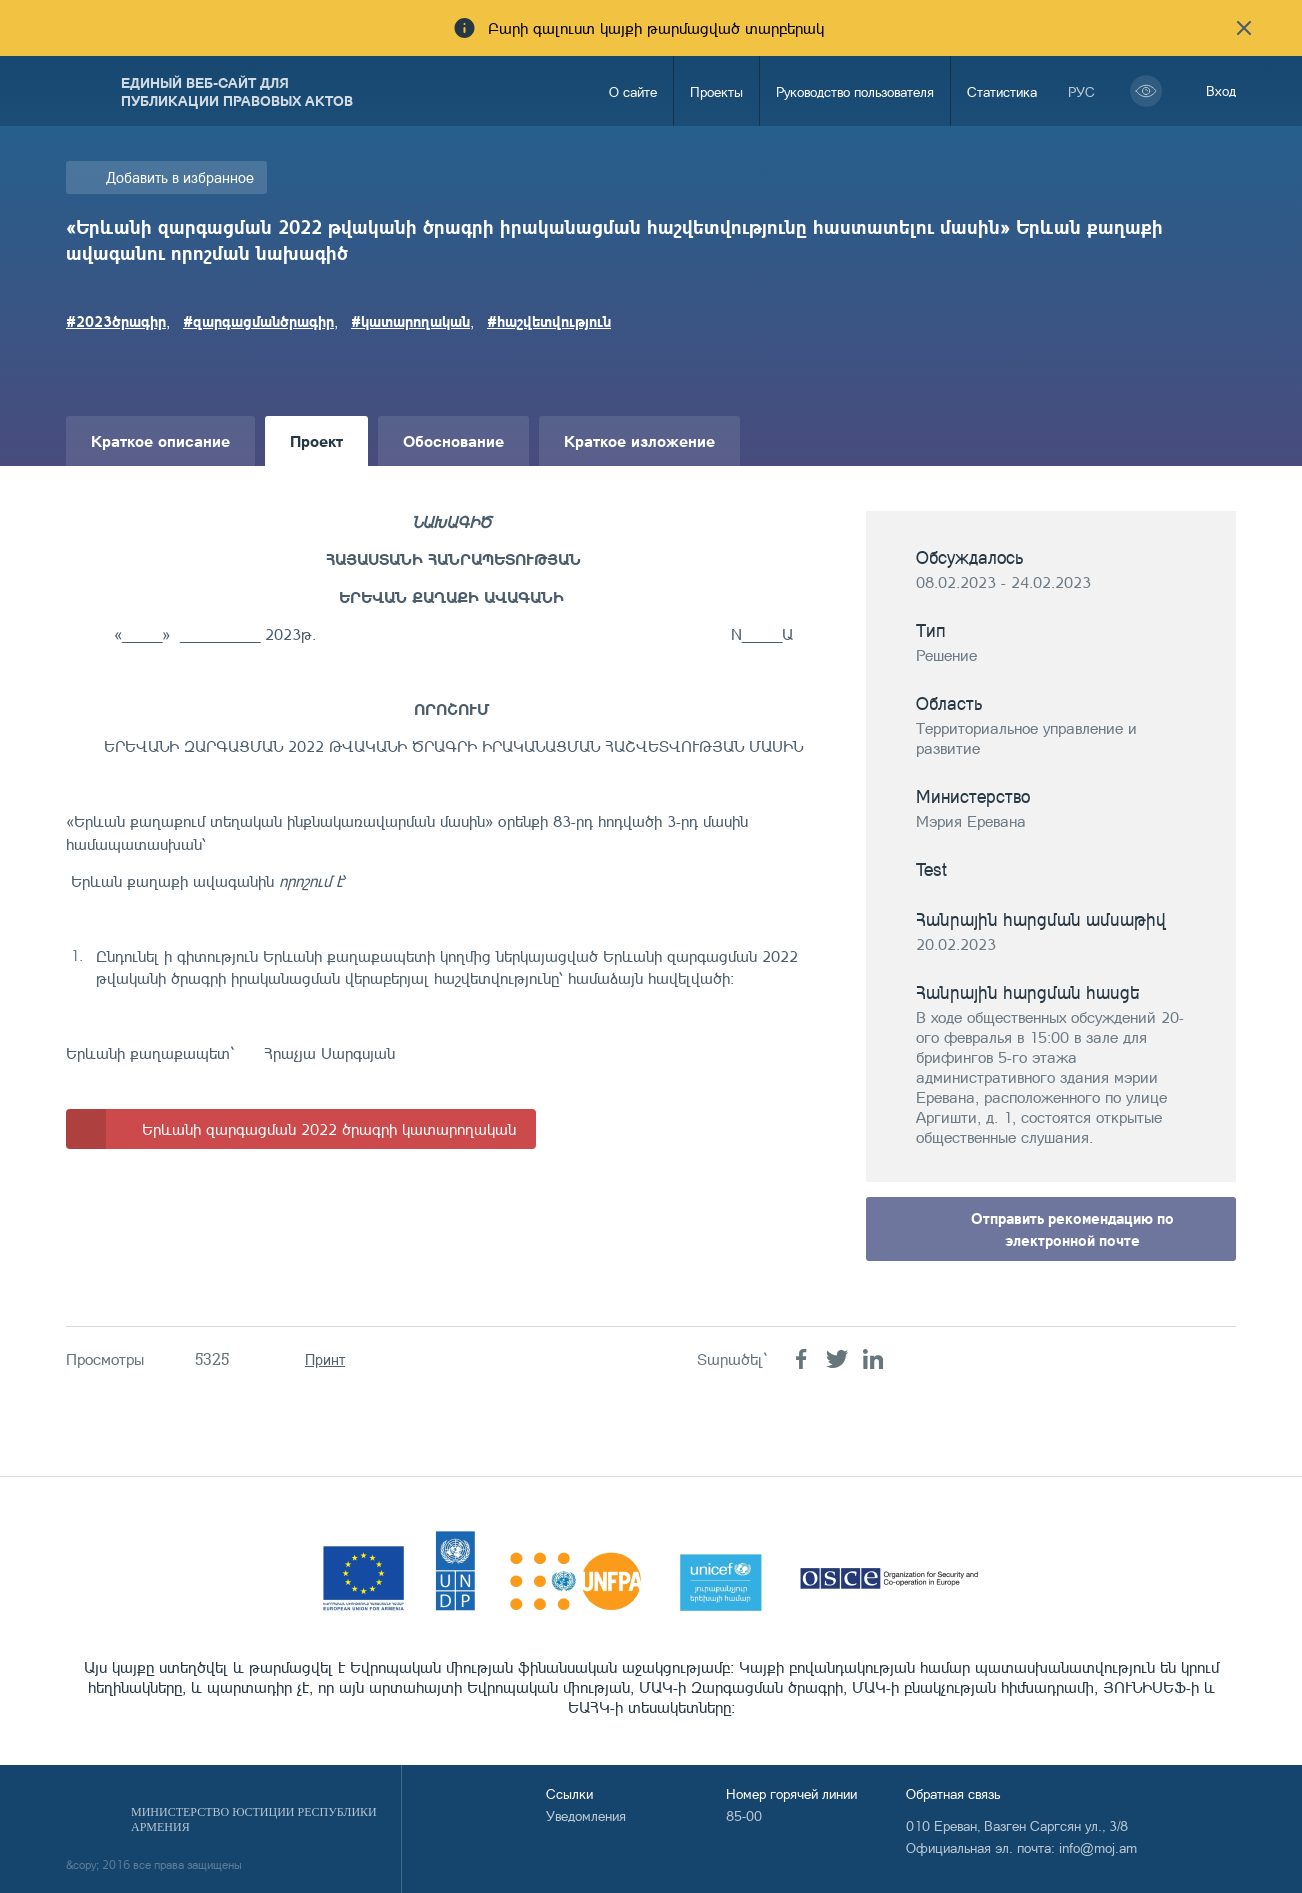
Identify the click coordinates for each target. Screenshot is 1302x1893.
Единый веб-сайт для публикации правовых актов (237, 91)
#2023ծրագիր (116, 321)
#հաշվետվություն (549, 321)
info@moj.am (1098, 1847)
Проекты (716, 91)
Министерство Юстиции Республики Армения (254, 1819)
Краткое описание (160, 440)
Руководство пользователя (855, 91)
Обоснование (453, 440)
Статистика (1002, 91)
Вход (1221, 90)
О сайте (633, 91)
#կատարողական (410, 321)
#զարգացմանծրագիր (258, 321)
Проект (316, 440)
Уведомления (586, 1815)
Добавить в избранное (180, 177)
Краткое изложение (639, 440)
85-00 (744, 1815)
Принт (325, 1359)
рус (1081, 91)
